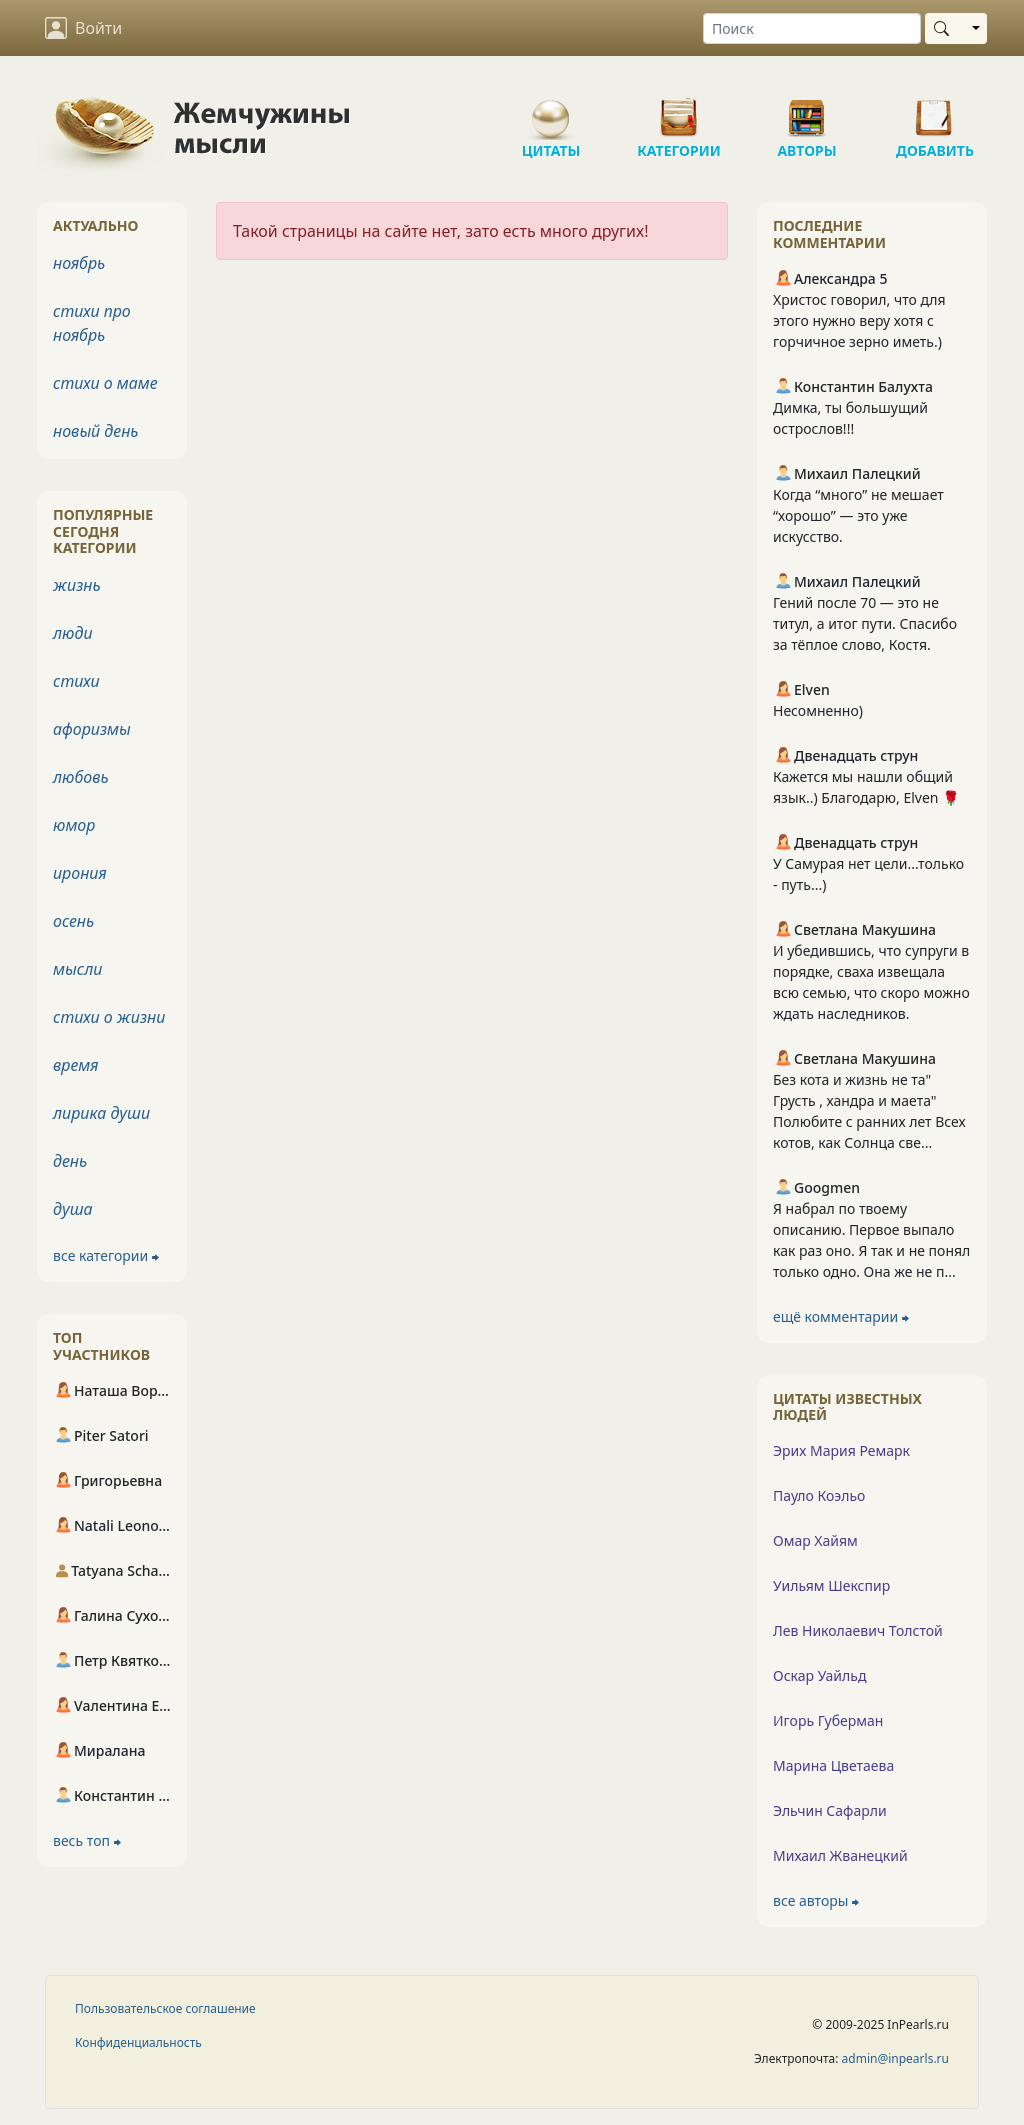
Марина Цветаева (833, 1765)
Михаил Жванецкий (840, 1855)
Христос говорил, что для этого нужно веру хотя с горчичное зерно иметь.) (859, 320)
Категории (679, 110)
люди (73, 633)
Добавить (935, 110)
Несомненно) (818, 710)
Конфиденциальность (138, 2042)
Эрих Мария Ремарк (841, 1450)
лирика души (101, 1113)
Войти (83, 28)
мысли (77, 969)
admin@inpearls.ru (895, 2058)
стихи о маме (105, 383)
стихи (76, 681)
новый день (96, 431)
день (70, 1161)
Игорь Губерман (828, 1720)
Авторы (807, 110)
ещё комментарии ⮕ (841, 1316)
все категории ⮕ (106, 1255)
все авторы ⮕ (816, 1900)
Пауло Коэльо (819, 1495)
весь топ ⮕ (87, 1840)
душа (73, 1209)
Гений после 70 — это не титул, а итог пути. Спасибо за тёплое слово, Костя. (865, 623)
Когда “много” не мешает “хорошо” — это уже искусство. (858, 515)
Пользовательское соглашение (165, 2008)
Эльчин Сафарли (830, 1810)
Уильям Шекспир (831, 1585)
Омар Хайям (815, 1540)
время (75, 1065)
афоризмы (92, 729)
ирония (80, 873)
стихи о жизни (109, 1017)
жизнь (77, 585)
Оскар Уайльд (819, 1675)
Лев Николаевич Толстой (858, 1630)
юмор (74, 825)
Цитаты (551, 110)
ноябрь (79, 263)
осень (73, 921)
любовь (81, 777)
